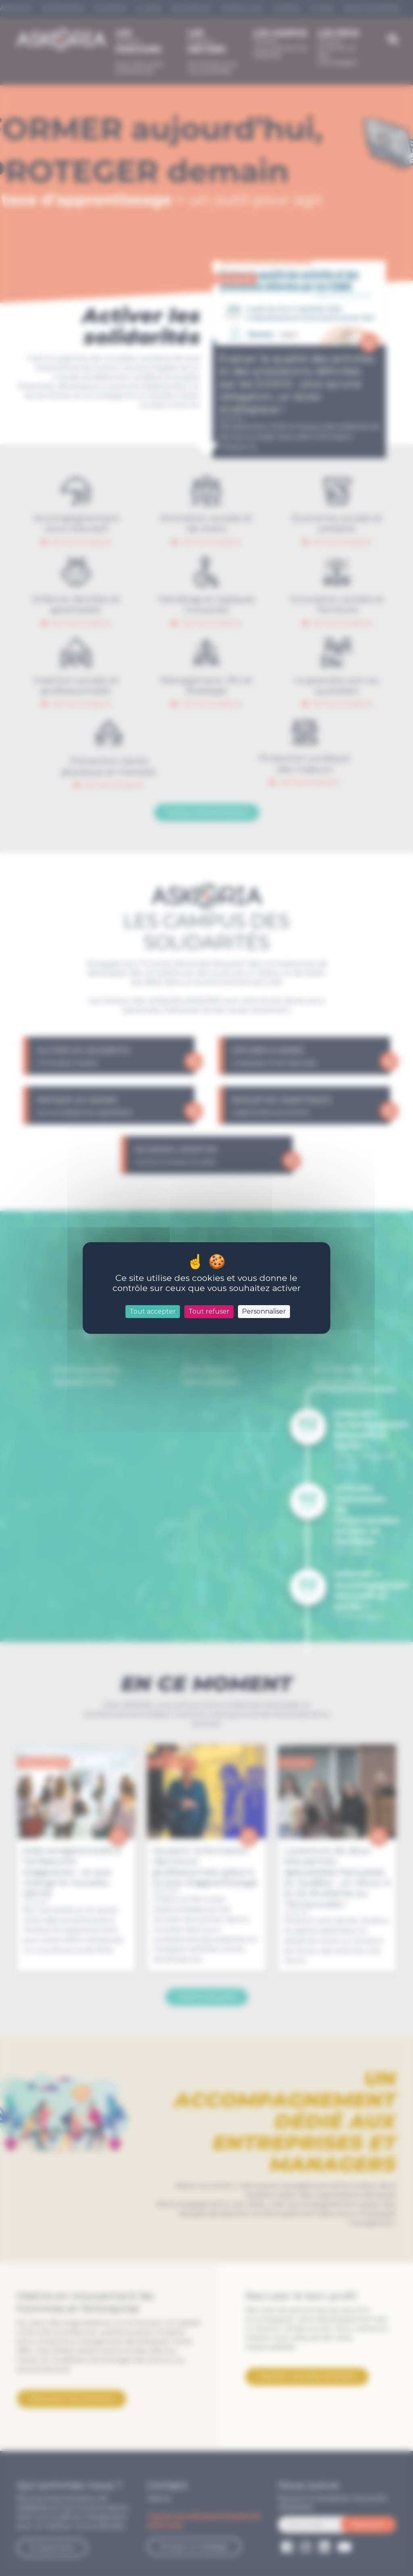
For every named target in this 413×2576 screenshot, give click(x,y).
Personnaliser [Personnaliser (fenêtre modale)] (264, 1311)
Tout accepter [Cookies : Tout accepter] (152, 1311)
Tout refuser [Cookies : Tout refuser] (208, 1311)
